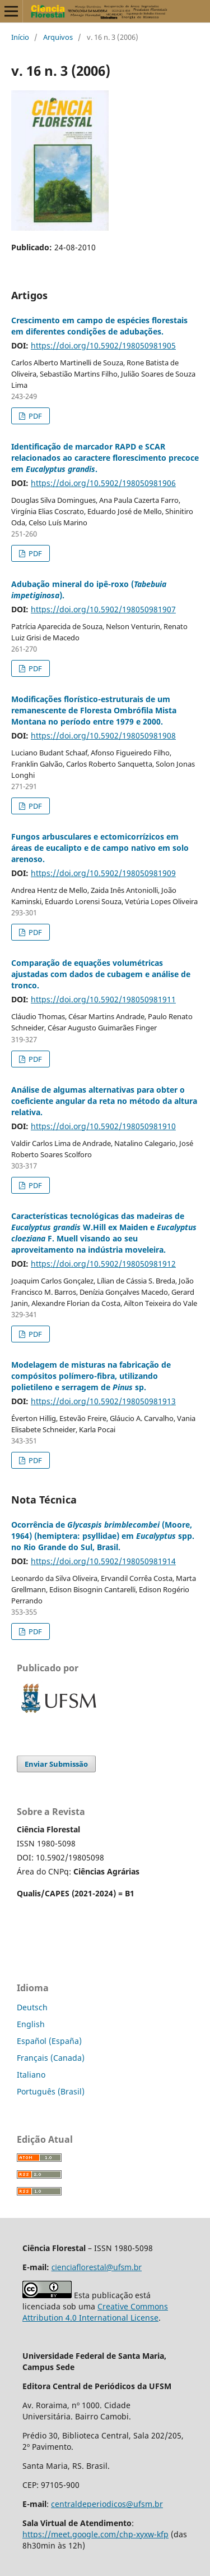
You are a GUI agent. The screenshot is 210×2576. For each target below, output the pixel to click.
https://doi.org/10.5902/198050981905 (103, 345)
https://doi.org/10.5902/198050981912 (103, 1263)
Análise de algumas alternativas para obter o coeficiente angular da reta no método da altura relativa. (104, 1100)
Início (20, 37)
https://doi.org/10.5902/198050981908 (103, 735)
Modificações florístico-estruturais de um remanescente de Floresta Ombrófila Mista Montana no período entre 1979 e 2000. (93, 710)
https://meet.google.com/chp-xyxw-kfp (95, 2534)
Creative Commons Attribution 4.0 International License (95, 2312)
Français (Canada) (51, 2057)
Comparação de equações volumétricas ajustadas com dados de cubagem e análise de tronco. (100, 974)
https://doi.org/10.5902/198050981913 (103, 1401)
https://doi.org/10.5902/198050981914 (103, 1561)
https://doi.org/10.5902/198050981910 (103, 1126)
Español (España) (49, 2041)
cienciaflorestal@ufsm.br (97, 2267)
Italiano (31, 2074)
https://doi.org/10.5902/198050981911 (103, 999)
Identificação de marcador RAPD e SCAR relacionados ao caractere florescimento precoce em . (105, 457)
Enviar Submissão (56, 1764)
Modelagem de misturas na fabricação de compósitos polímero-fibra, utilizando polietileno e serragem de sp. (91, 1375)
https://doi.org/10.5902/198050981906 (103, 483)
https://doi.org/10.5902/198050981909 (103, 873)
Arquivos (58, 37)
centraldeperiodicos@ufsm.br (107, 2504)
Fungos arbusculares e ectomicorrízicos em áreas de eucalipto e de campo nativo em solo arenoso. (100, 847)
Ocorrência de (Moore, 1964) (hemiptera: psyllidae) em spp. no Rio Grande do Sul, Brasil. (102, 1535)
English (31, 2024)
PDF (34, 416)
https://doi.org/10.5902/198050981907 (103, 609)
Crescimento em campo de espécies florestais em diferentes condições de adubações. (99, 326)
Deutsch (32, 2007)
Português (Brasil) (51, 2091)
